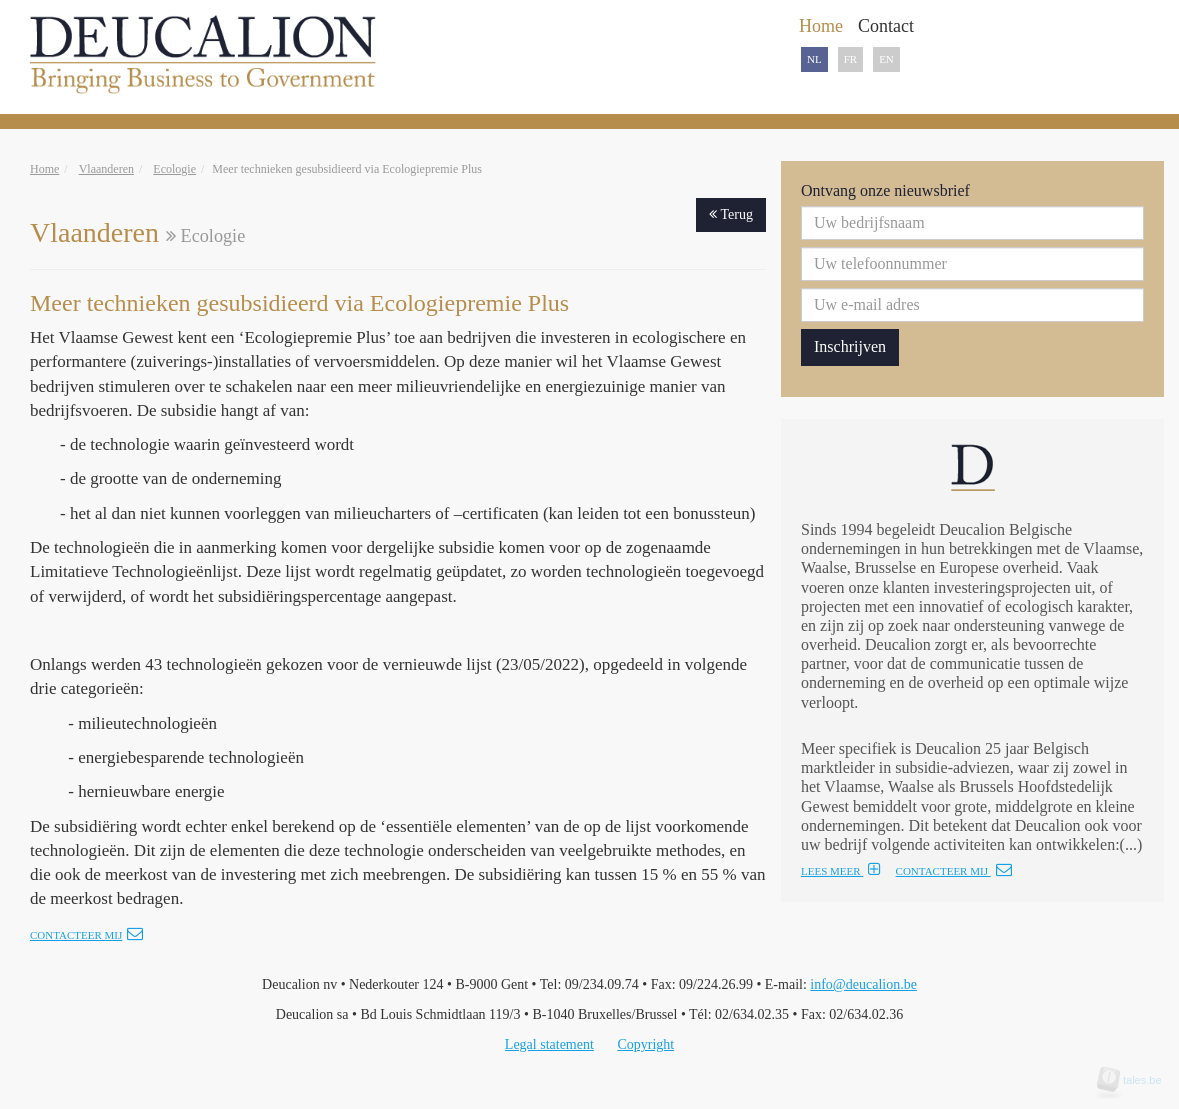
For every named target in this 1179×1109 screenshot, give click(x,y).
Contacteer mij (86, 935)
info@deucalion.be (863, 984)
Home (44, 169)
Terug (731, 214)
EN (886, 59)
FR (850, 59)
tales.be (1136, 1080)
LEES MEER (841, 871)
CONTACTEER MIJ (954, 871)
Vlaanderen (106, 169)
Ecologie (174, 169)
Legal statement (549, 1044)
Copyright (645, 1044)
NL (814, 59)
